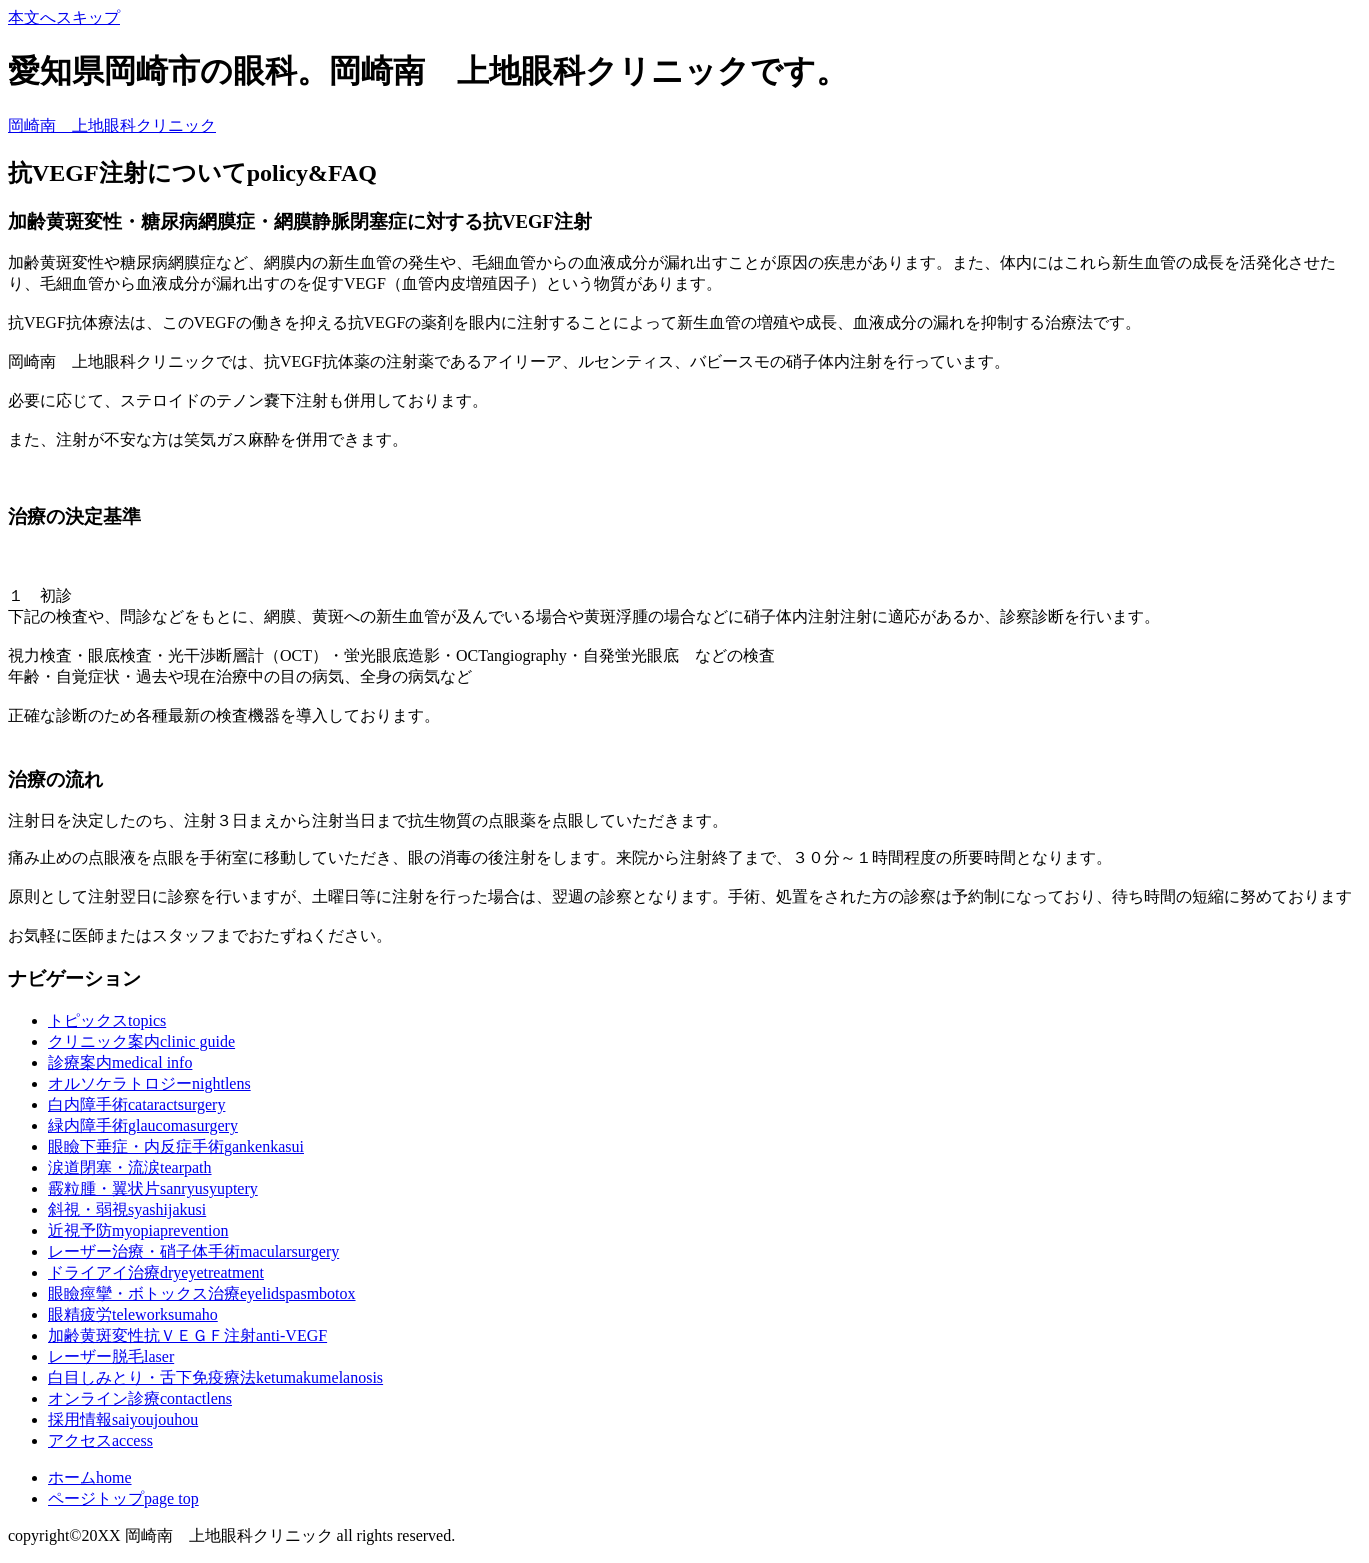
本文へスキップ (64, 17)
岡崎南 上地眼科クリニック (112, 125)
